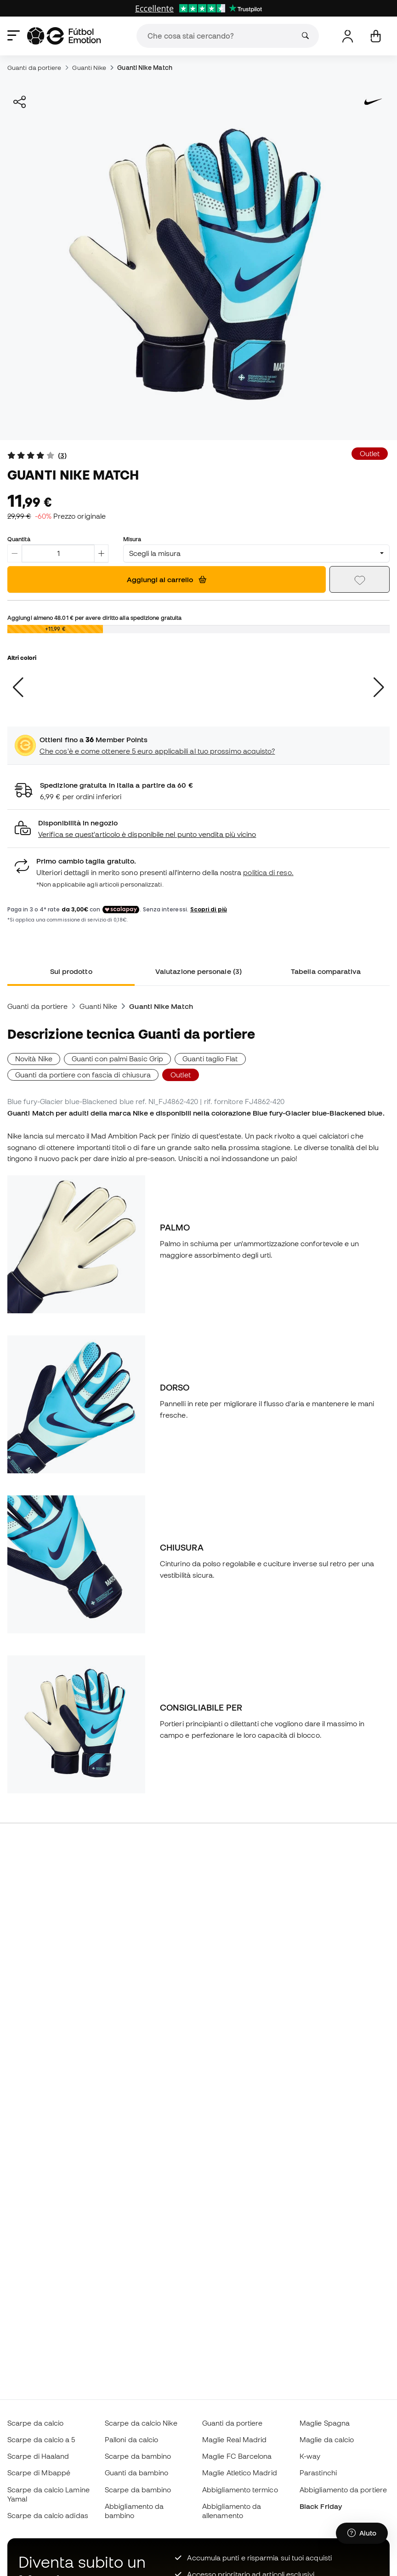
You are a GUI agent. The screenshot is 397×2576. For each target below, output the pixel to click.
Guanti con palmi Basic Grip (117, 1058)
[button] (198, 829)
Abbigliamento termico (240, 2489)
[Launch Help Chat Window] (362, 2533)
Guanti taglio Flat (210, 1058)
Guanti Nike (89, 67)
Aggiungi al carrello (166, 579)
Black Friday (321, 2506)
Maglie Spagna (325, 2423)
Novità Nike (33, 1058)
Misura (132, 539)
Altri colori (21, 657)
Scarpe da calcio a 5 (41, 2439)
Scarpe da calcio (35, 2423)
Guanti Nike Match (144, 67)
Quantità (18, 539)
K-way (310, 2456)
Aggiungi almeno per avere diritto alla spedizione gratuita (94, 617)
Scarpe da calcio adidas (47, 2515)
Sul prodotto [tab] (71, 971)
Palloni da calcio (131, 2439)
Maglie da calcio (327, 2439)
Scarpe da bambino (138, 2456)
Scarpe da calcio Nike (141, 2423)
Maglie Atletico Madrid (239, 2472)
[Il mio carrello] (376, 36)
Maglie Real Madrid (234, 2439)
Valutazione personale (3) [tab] (198, 971)
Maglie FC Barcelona (237, 2456)
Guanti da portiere (34, 67)
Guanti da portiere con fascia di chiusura (83, 1074)
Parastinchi (318, 2472)
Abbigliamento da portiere (343, 2489)
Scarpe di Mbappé (38, 2472)
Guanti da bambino (136, 2472)
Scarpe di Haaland (38, 2456)
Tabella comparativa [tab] (326, 971)
